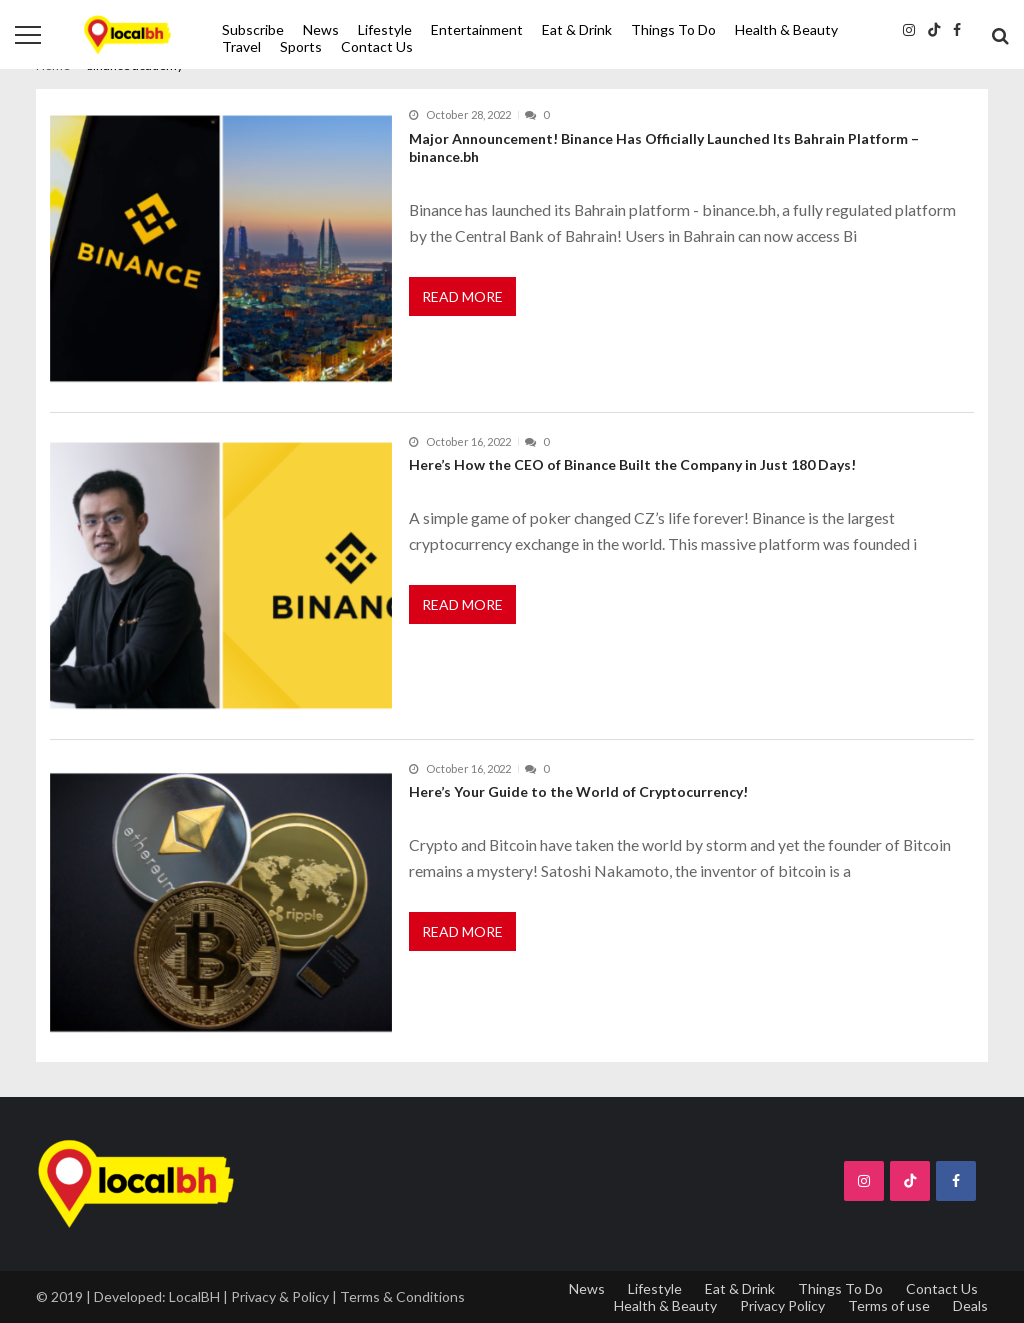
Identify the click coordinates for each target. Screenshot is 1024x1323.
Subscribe (253, 29)
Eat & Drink (577, 29)
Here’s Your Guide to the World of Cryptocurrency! (578, 791)
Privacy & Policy (280, 1296)
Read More (462, 296)
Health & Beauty (786, 29)
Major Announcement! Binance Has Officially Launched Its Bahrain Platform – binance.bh (664, 148)
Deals (970, 1305)
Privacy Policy (782, 1305)
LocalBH (194, 1296)
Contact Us (377, 46)
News (321, 29)
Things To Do (673, 29)
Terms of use (889, 1305)
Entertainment (477, 29)
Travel (241, 46)
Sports (301, 46)
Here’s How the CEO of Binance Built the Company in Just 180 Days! (632, 464)
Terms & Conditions (402, 1296)
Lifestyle (385, 29)
